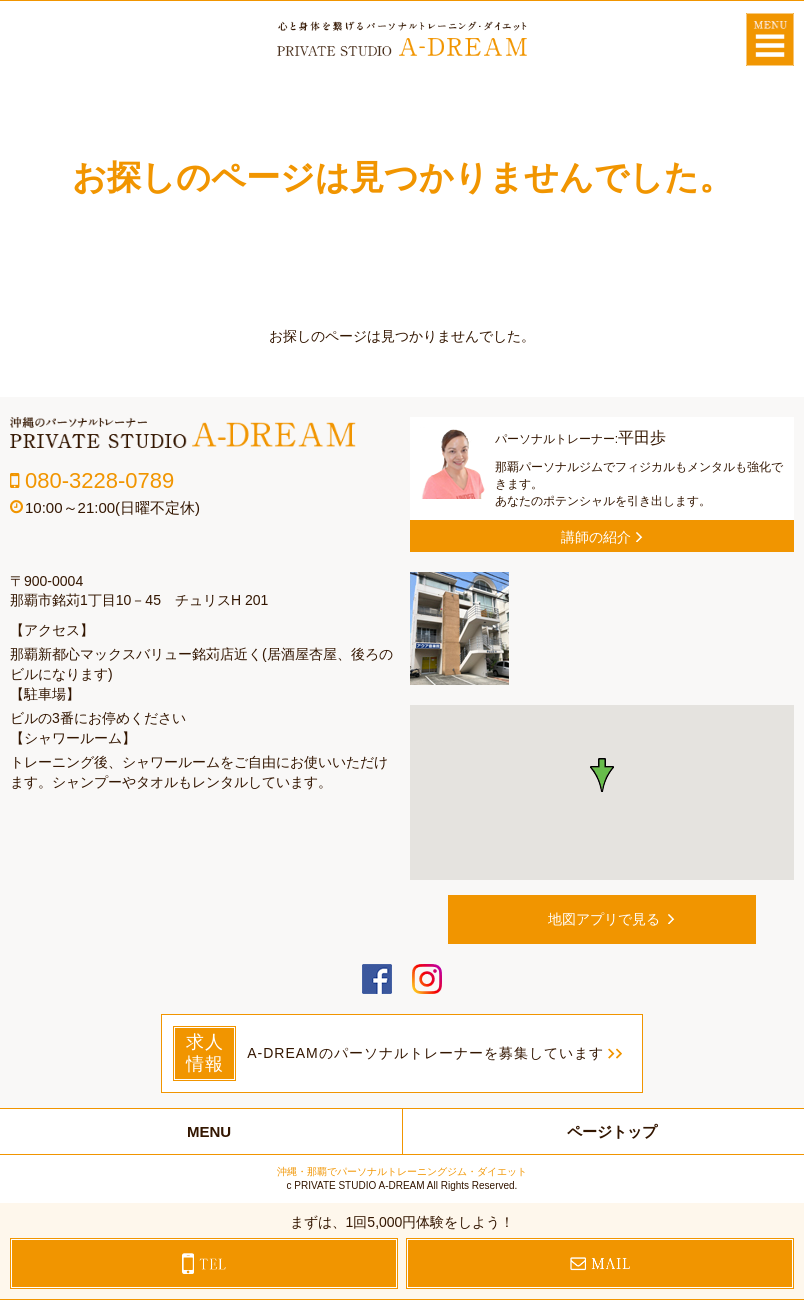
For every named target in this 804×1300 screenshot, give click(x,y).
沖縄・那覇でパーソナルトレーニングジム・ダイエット (402, 1171)
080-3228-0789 (99, 480)
